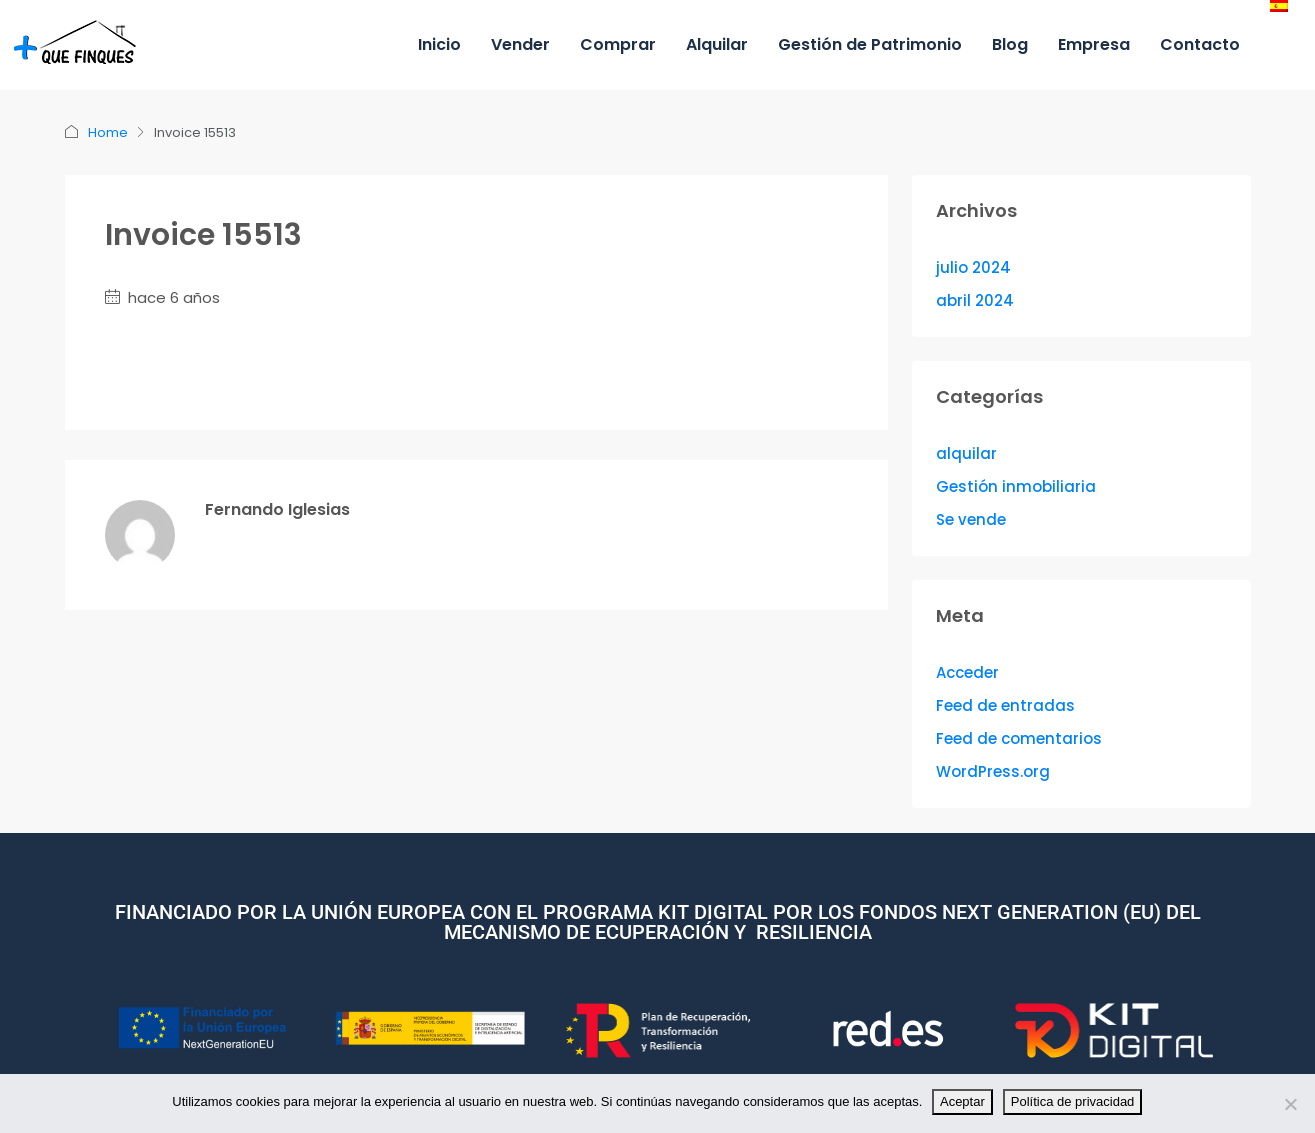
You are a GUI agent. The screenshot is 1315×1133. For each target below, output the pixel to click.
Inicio (439, 44)
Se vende (971, 519)
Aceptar (962, 1101)
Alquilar (717, 44)
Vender (520, 44)
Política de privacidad (1073, 1101)
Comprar (618, 44)
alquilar (966, 453)
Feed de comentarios (1019, 738)
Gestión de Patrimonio (870, 44)
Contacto (1200, 44)
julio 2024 (973, 267)
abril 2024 (975, 300)
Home (108, 132)
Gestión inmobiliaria (1016, 486)
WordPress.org (993, 771)
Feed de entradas (1005, 705)
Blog (1010, 44)
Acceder (967, 672)
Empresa (1094, 44)
